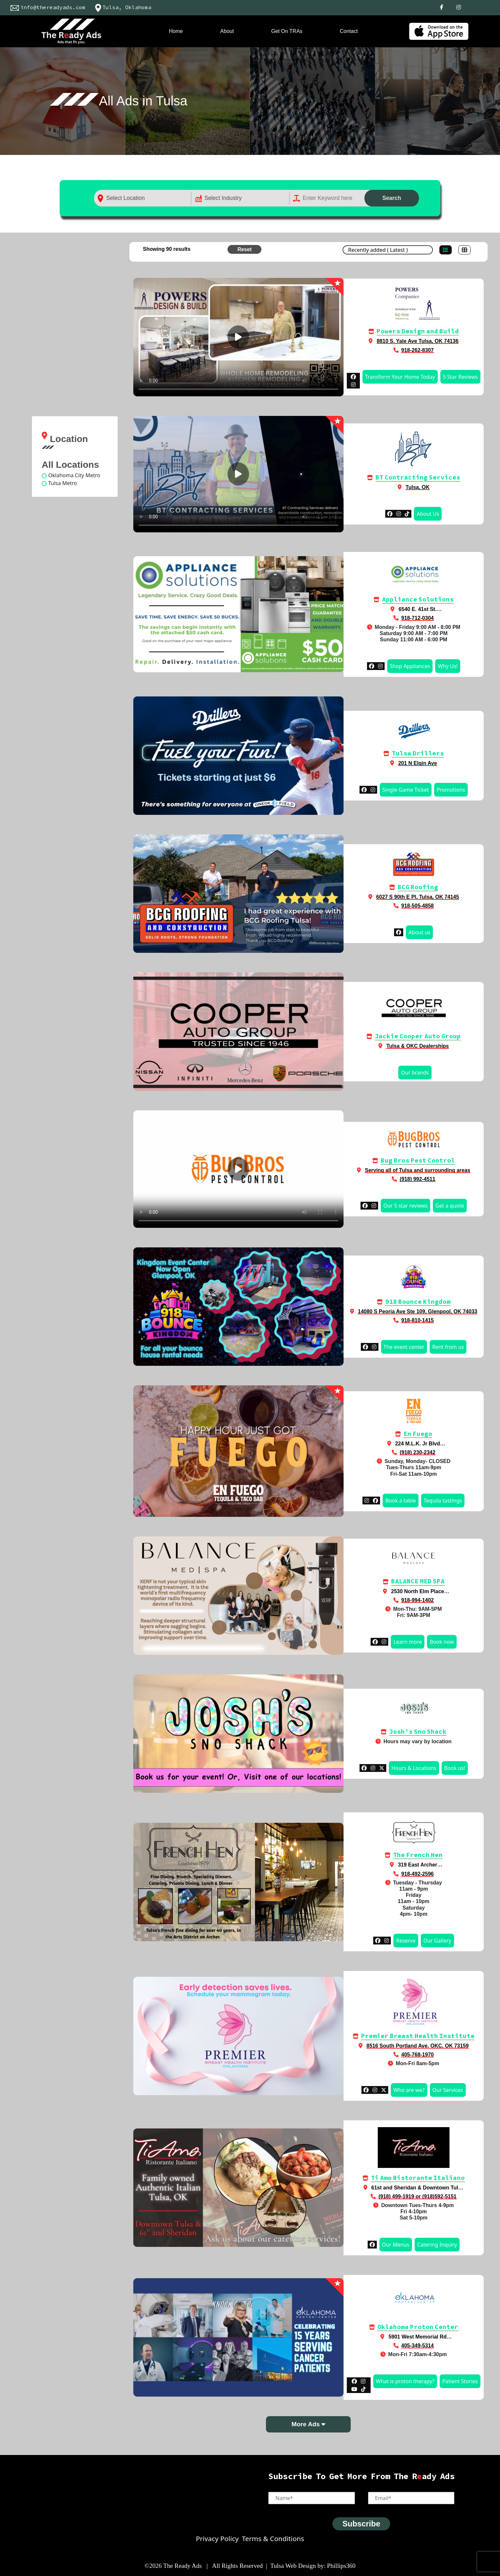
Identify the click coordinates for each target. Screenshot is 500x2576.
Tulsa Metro (62, 483)
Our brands (415, 1072)
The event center (404, 1346)
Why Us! (448, 666)
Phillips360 (341, 2565)
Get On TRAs (286, 31)
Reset (244, 249)
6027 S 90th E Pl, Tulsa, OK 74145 (417, 897)
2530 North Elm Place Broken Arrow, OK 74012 (413, 1594)
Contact (349, 31)
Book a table (400, 1500)
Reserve (405, 1940)
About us (419, 932)
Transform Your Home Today (400, 376)
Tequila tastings (443, 1500)
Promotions (451, 789)
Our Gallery (437, 1940)
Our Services (448, 2090)
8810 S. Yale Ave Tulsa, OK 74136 (418, 341)
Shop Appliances (410, 666)
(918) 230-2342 (417, 1452)
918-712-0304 (417, 618)
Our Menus (395, 2244)
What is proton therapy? (405, 2381)
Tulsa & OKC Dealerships (417, 1046)
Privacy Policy (217, 2538)
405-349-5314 (417, 2345)
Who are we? (409, 2090)
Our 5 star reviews (405, 1205)
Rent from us (448, 1346)
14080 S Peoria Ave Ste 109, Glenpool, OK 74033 (417, 1311)
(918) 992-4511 (417, 1179)
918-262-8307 (417, 350)
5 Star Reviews (460, 376)
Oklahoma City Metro (74, 475)
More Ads (308, 2424)
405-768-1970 (417, 2054)
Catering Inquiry (437, 2244)
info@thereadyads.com (46, 7)
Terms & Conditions (273, 2538)
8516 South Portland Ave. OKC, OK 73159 (417, 2046)
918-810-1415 (417, 1320)
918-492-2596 (417, 1874)
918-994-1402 (417, 1600)
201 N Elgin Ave (417, 763)
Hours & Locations (413, 1768)
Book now (442, 1641)
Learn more (407, 1641)
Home (176, 31)
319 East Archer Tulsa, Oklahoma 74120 (413, 1868)
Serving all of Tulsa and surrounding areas (417, 1170)
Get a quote (449, 1205)
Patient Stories (460, 2381)
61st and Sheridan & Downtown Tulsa (417, 2187)
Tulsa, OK (417, 487)
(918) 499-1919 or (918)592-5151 (417, 2196)
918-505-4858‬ (417, 905)
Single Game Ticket (405, 789)
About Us (428, 513)
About (227, 31)
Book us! (454, 1768)
